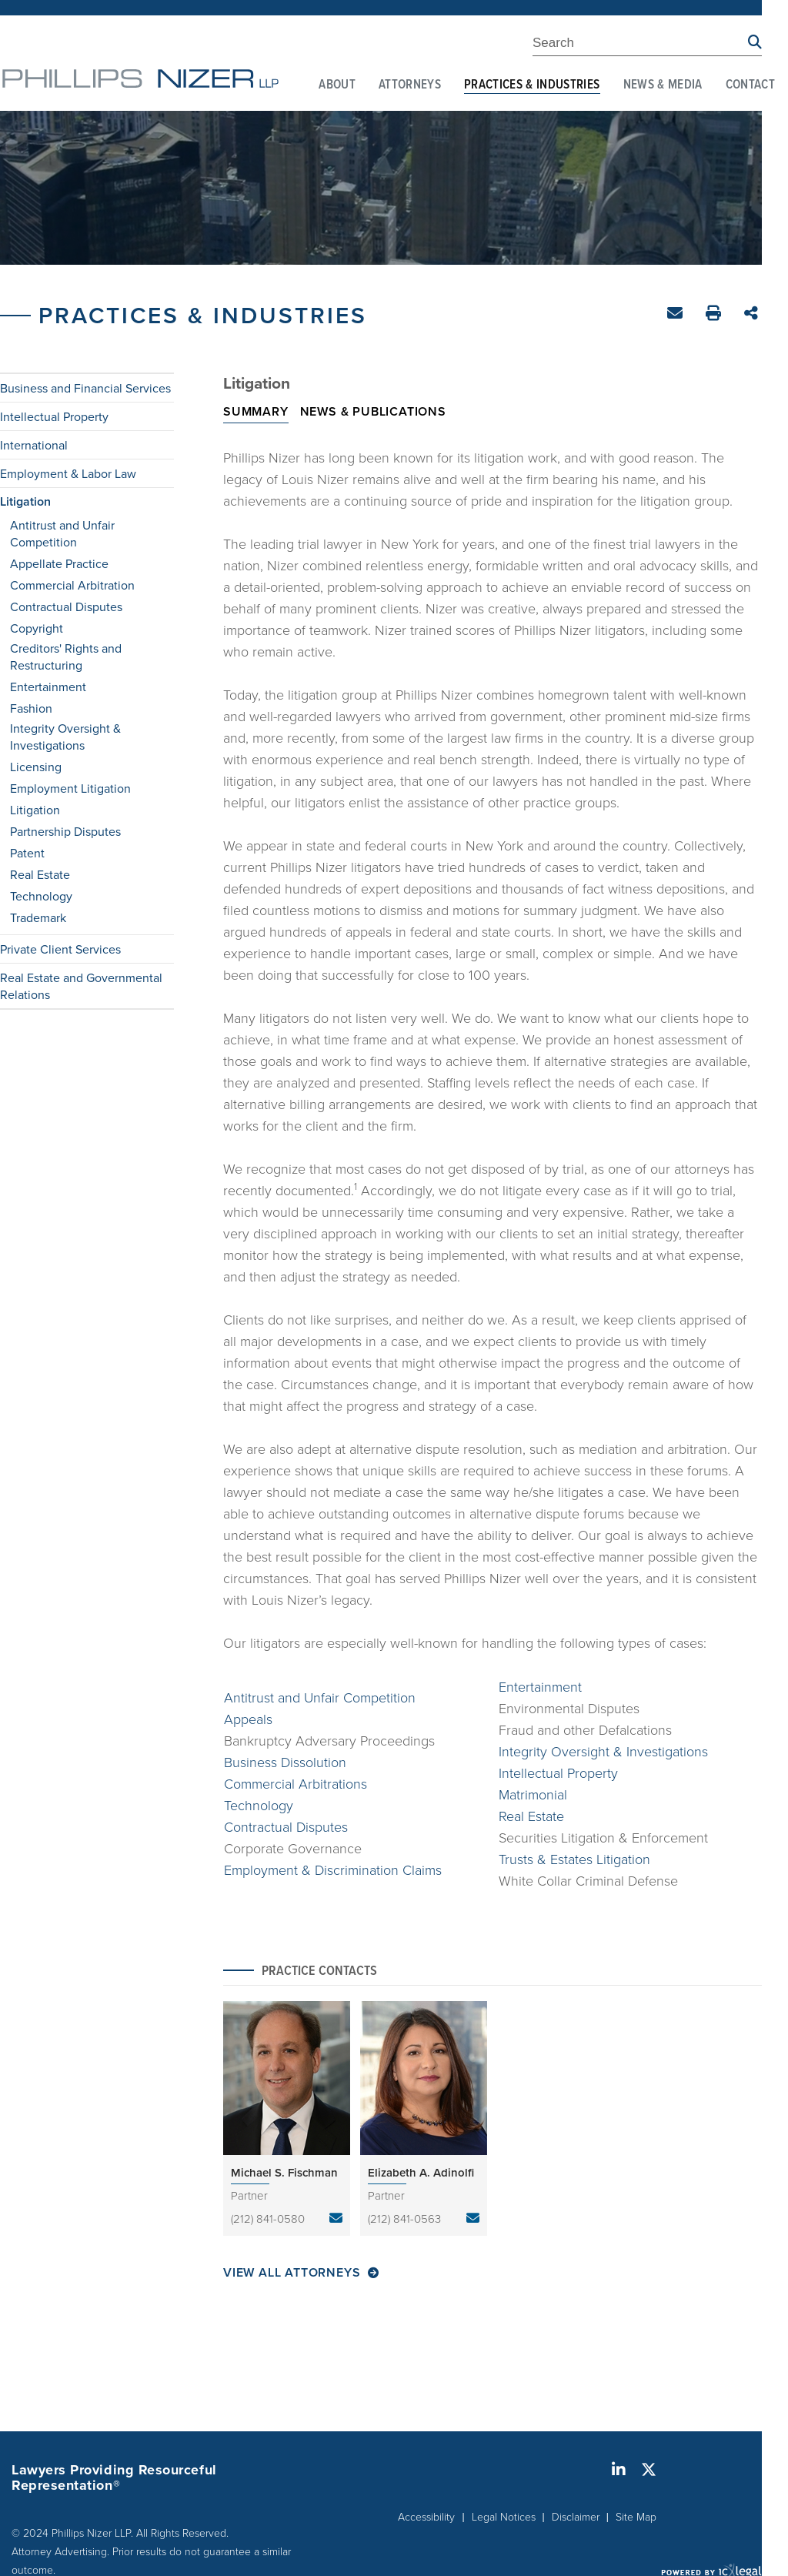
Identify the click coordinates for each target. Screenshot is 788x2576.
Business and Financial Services (85, 387)
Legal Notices (504, 2516)
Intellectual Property (54, 416)
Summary (256, 411)
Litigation (25, 501)
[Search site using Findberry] (755, 43)
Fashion (31, 708)
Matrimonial (533, 1794)
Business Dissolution (285, 1761)
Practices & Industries (531, 85)
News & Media (663, 85)
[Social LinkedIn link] (619, 2469)
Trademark (38, 917)
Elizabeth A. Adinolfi (421, 2172)
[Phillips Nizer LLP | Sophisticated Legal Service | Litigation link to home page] (140, 78)
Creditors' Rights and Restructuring (66, 656)
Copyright (36, 628)
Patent (27, 852)
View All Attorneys (291, 2273)
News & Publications (373, 411)
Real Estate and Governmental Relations (81, 986)
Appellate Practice (59, 563)
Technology (41, 895)
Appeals (248, 1718)
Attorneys (410, 85)
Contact (750, 85)
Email (676, 316)
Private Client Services (60, 949)
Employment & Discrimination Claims (333, 1869)
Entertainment (48, 686)
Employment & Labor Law (68, 473)
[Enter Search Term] (640, 45)
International (34, 444)
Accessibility (426, 2516)
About (337, 85)
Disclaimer (575, 2516)
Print (715, 315)
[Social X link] (648, 2469)
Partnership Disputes (65, 831)
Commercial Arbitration (72, 584)
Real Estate (40, 874)
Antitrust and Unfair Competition (62, 533)
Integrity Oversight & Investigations (65, 736)
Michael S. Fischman (284, 2172)
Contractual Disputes (66, 606)
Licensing (36, 766)
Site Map (636, 2516)
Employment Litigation (70, 788)
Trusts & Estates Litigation (574, 1858)
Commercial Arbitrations (295, 1783)
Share (753, 314)
